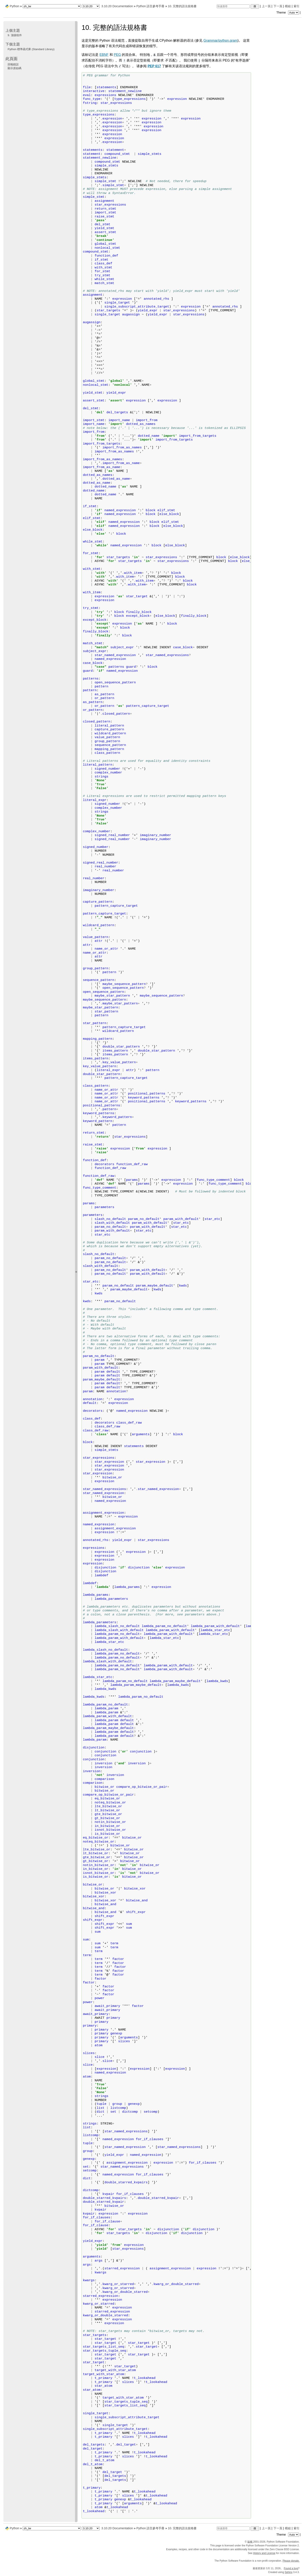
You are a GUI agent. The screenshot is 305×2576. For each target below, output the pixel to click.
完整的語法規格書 (182, 6)
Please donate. (291, 2560)
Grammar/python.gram (220, 40)
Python (14, 6)
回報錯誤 (13, 64)
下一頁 (277, 6)
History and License (264, 2553)
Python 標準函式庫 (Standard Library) (31, 49)
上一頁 (266, 6)
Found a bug (291, 2568)
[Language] (52, 6)
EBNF (104, 54)
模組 (288, 6)
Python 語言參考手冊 (150, 6)
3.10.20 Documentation (117, 6)
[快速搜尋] (233, 6)
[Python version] (91, 6)
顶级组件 (15, 35)
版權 (250, 2541)
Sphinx (289, 2572)
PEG (117, 54)
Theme (288, 12)
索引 (296, 6)
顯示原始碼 (14, 68)
